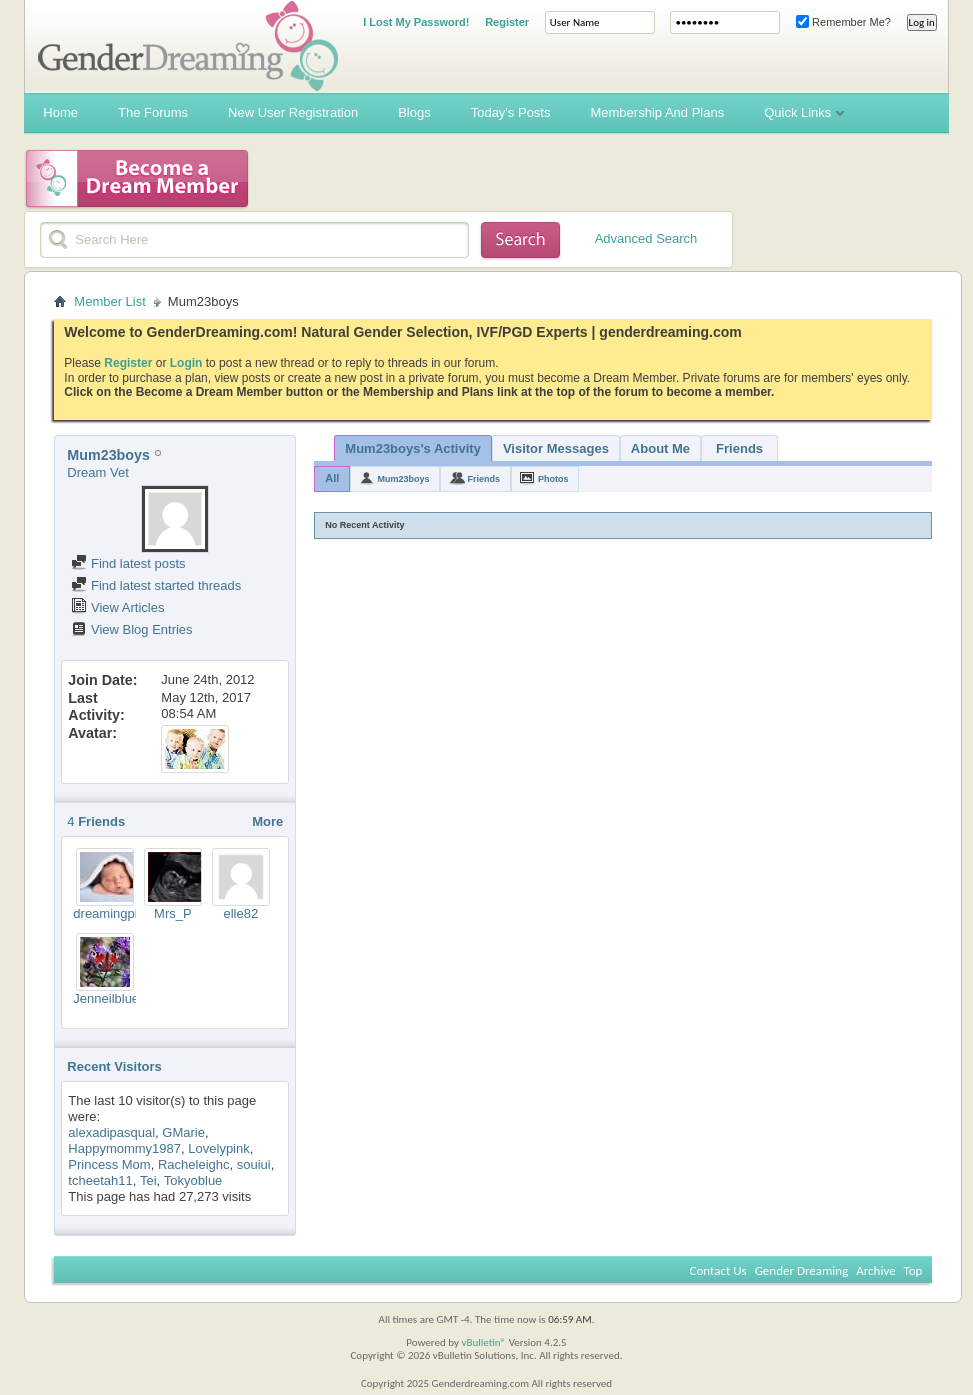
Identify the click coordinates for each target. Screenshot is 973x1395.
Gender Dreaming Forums (188, 46)
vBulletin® (483, 1342)
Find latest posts (128, 563)
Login (186, 363)
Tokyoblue (193, 1180)
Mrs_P (173, 913)
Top (913, 1270)
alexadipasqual (111, 1132)
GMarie (183, 1132)
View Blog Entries (131, 629)
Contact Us (718, 1270)
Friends (739, 448)
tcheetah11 (100, 1180)
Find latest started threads (156, 585)
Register (507, 22)
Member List (110, 301)
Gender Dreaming (802, 1270)
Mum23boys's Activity (413, 448)
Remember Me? (843, 22)
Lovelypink (218, 1148)
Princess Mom (109, 1164)
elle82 (240, 913)
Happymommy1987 (124, 1148)
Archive (875, 1270)
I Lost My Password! (416, 22)
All (332, 478)
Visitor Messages (556, 448)
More (267, 821)
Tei (148, 1180)
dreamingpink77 (119, 913)
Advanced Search (646, 238)
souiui (254, 1164)
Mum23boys (403, 479)
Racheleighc (194, 1164)
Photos (553, 479)
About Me (660, 448)
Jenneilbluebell (116, 998)
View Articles (117, 607)
